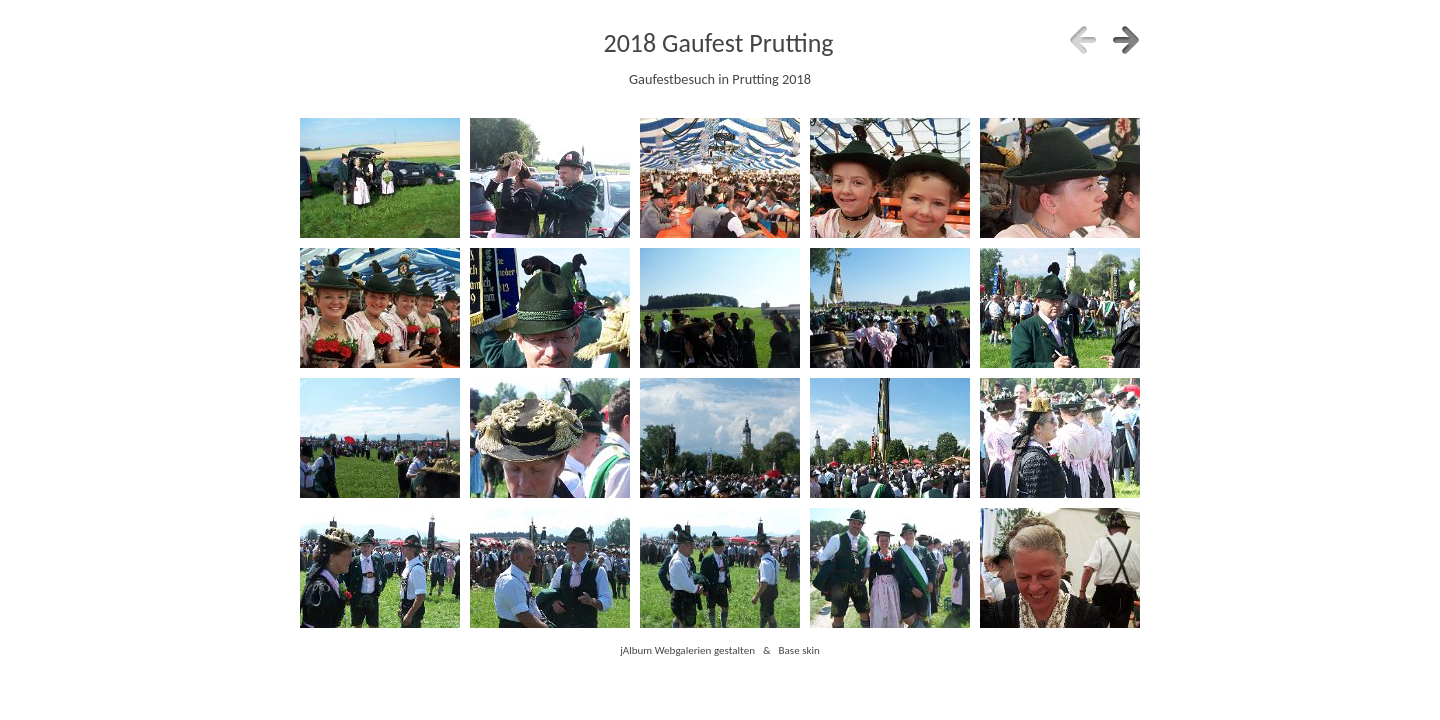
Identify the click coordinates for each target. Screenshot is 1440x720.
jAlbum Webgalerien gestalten (687, 650)
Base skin (799, 650)
